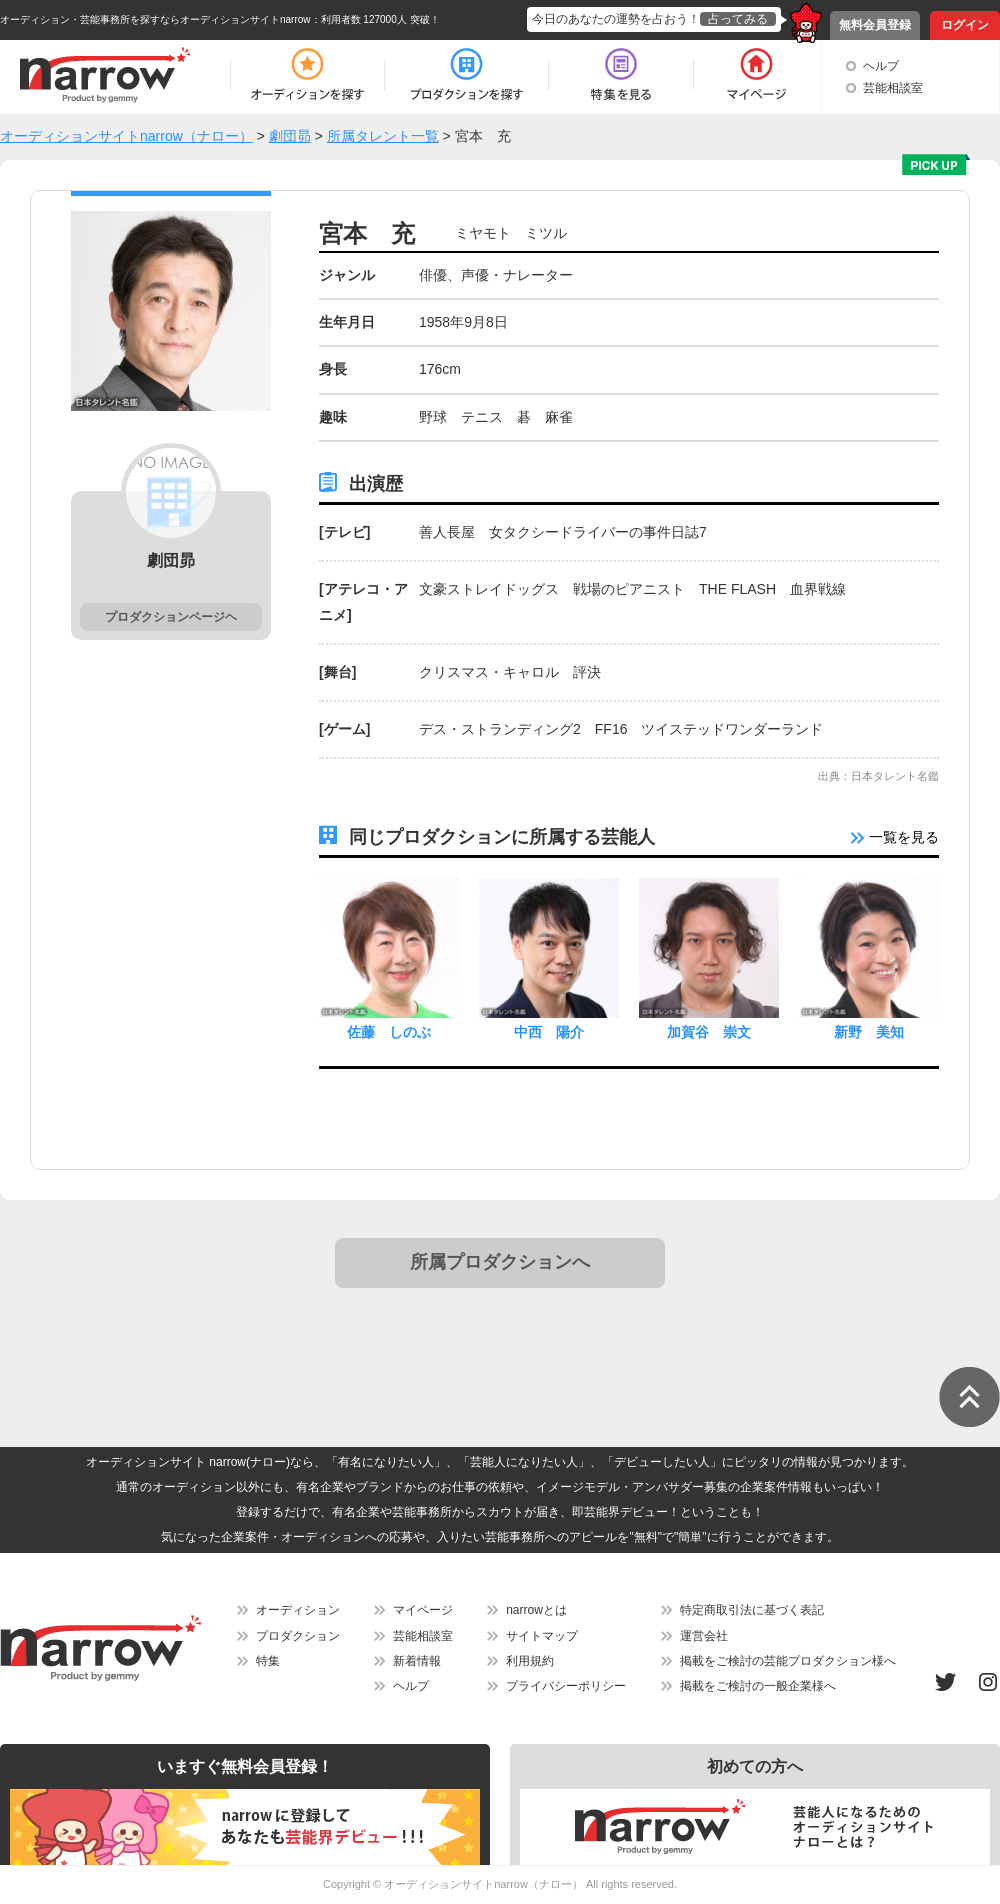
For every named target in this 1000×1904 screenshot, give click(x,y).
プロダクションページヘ (171, 617)
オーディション (298, 1610)
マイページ (423, 1610)
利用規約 (530, 1661)
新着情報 (417, 1661)
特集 (268, 1661)
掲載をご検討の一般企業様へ (758, 1686)
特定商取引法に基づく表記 (752, 1610)
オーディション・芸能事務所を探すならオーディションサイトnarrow (155, 19)
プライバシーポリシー (566, 1686)
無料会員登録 (875, 25)
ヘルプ (881, 66)
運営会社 (704, 1636)
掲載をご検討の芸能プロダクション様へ (788, 1661)
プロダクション (298, 1636)
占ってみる (738, 19)
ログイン (965, 25)
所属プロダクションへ (500, 1262)
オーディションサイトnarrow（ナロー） (483, 1884)
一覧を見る (895, 837)
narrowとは (536, 1610)
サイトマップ (542, 1636)
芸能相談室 (893, 88)
